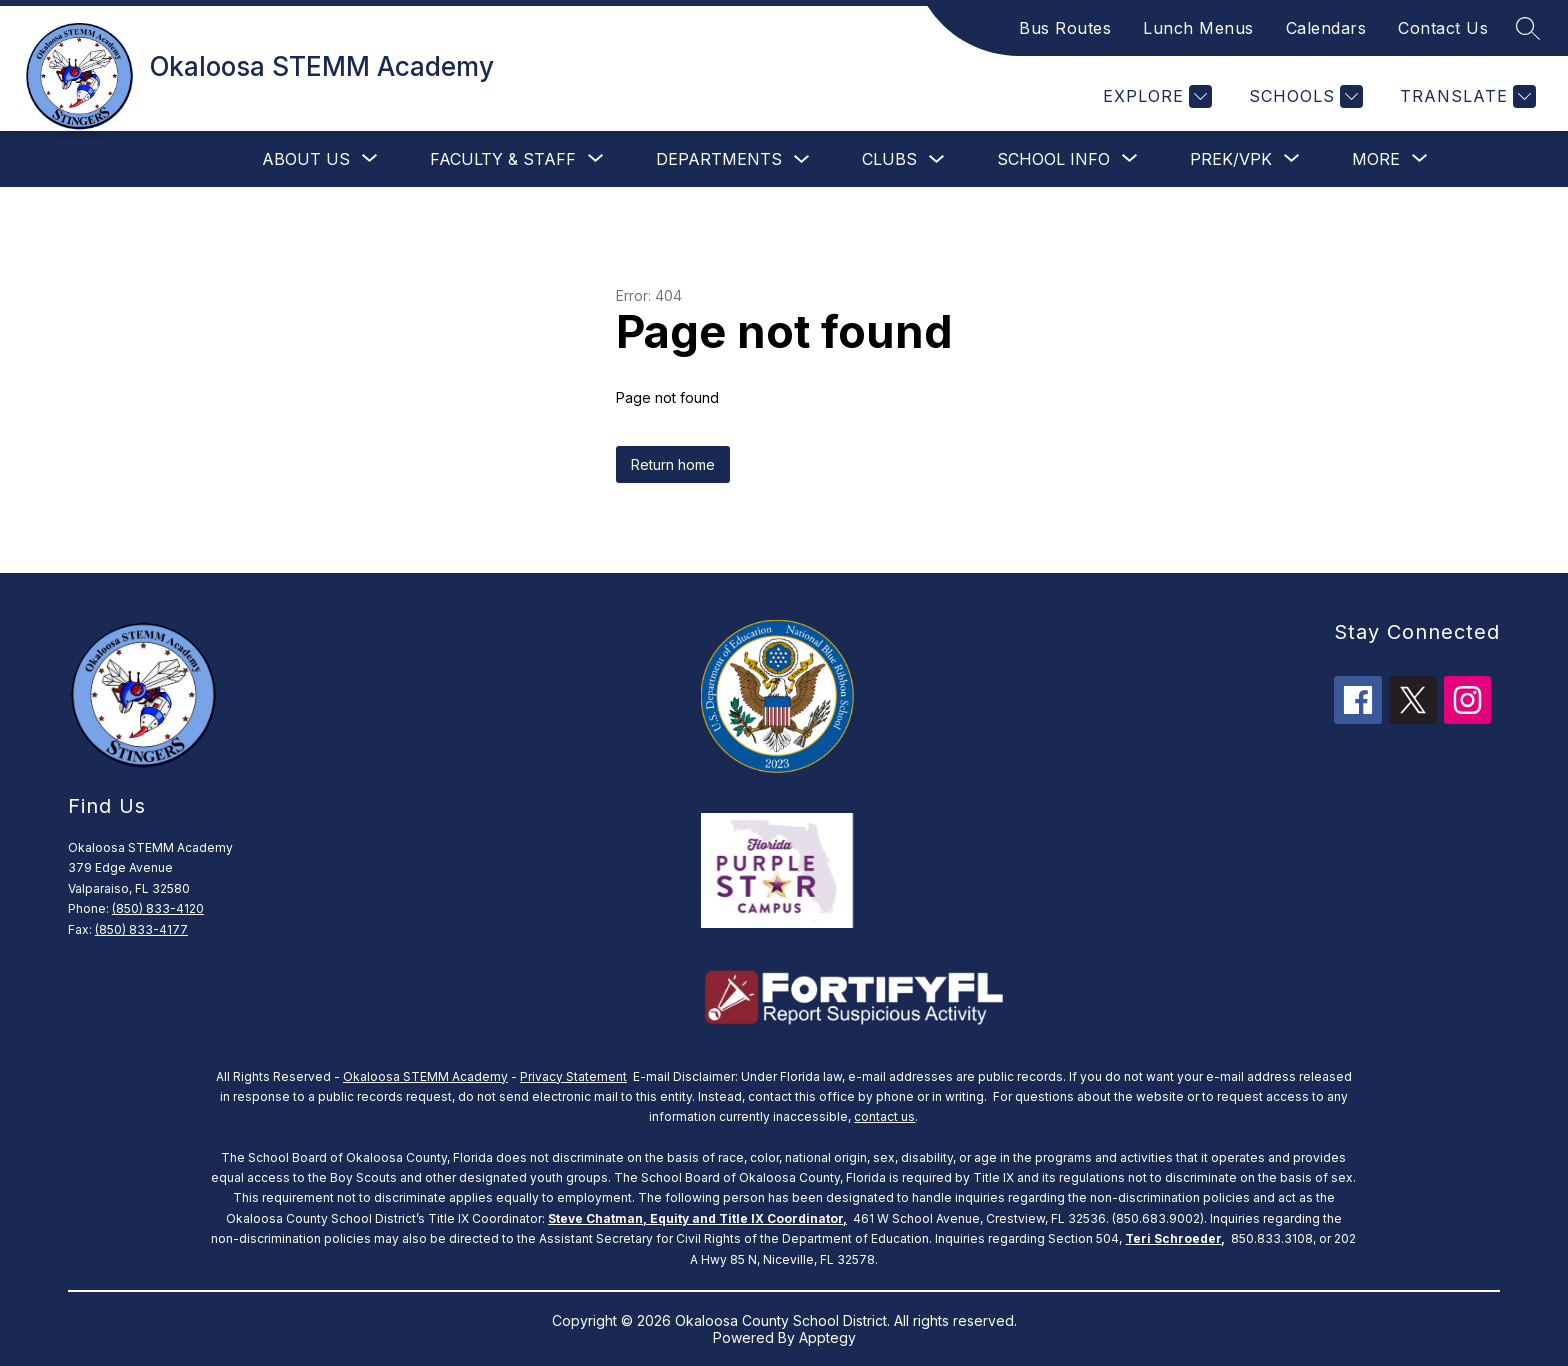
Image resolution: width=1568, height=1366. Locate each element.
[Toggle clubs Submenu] (937, 159)
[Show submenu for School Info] (1053, 159)
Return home (673, 464)
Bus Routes (1065, 28)
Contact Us (1443, 28)
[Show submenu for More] (1376, 159)
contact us (884, 1116)
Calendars (1326, 28)
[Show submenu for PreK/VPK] (1231, 159)
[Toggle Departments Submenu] (802, 159)
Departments (719, 159)
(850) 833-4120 (158, 908)
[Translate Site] (1465, 96)
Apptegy (827, 1337)
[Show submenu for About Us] (306, 159)
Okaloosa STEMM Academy (425, 1076)
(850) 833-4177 (141, 929)
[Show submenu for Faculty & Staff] (503, 159)
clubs (889, 159)
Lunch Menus (1198, 28)
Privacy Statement (573, 1076)
